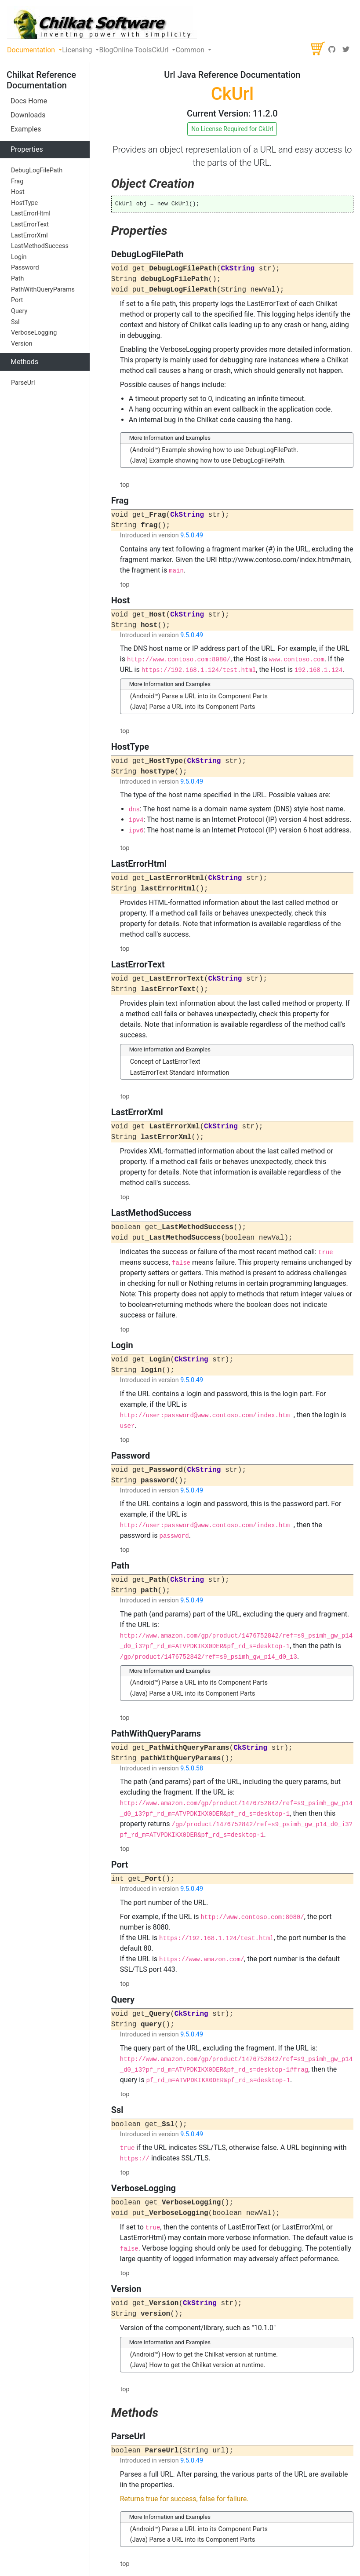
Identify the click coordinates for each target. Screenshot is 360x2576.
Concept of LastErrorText (165, 1061)
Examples (26, 129)
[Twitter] (346, 50)
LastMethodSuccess (40, 246)
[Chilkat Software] (102, 22)
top (125, 485)
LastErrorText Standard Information (179, 1072)
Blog (106, 50)
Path (17, 278)
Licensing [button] (78, 50)
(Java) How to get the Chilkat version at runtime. (197, 2365)
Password (25, 267)
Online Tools (132, 50)
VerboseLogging (34, 332)
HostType (24, 203)
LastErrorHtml (31, 213)
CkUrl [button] (161, 50)
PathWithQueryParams (43, 289)
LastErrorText (30, 224)
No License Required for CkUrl (232, 128)
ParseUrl (23, 383)
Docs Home (29, 101)
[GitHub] (332, 50)
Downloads (28, 115)
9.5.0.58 (191, 1768)
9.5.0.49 (191, 535)
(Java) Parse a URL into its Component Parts (192, 707)
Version (21, 343)
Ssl (15, 322)
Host (18, 192)
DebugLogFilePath (36, 170)
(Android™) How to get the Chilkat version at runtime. (204, 2354)
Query (19, 311)
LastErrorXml (29, 235)
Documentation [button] (32, 50)
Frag (17, 181)
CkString (238, 269)
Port (17, 300)
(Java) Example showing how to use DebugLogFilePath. (208, 460)
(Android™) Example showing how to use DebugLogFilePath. (214, 450)
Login (19, 257)
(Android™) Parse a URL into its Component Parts (199, 696)
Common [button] (190, 50)
